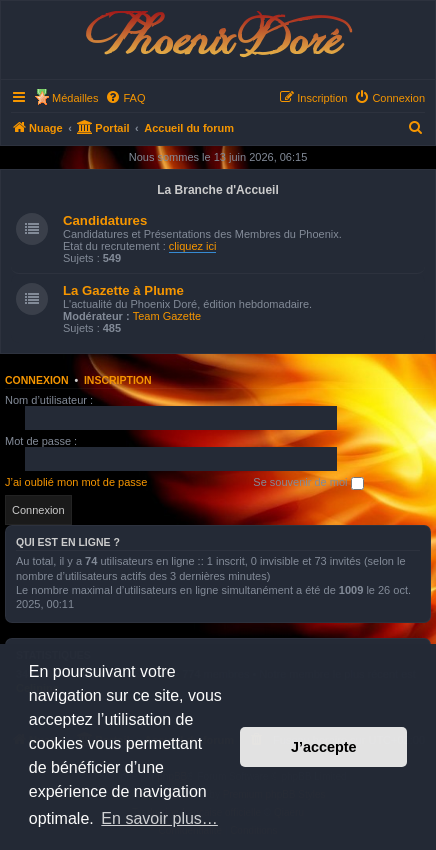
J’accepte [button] (324, 747)
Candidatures (105, 220)
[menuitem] (125, 98)
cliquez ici (193, 246)
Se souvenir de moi (308, 483)
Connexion (37, 380)
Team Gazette (167, 316)
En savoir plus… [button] (159, 818)
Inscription (118, 380)
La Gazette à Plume (123, 290)
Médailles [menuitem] (75, 98)
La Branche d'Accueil (218, 190)
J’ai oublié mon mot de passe (76, 482)
